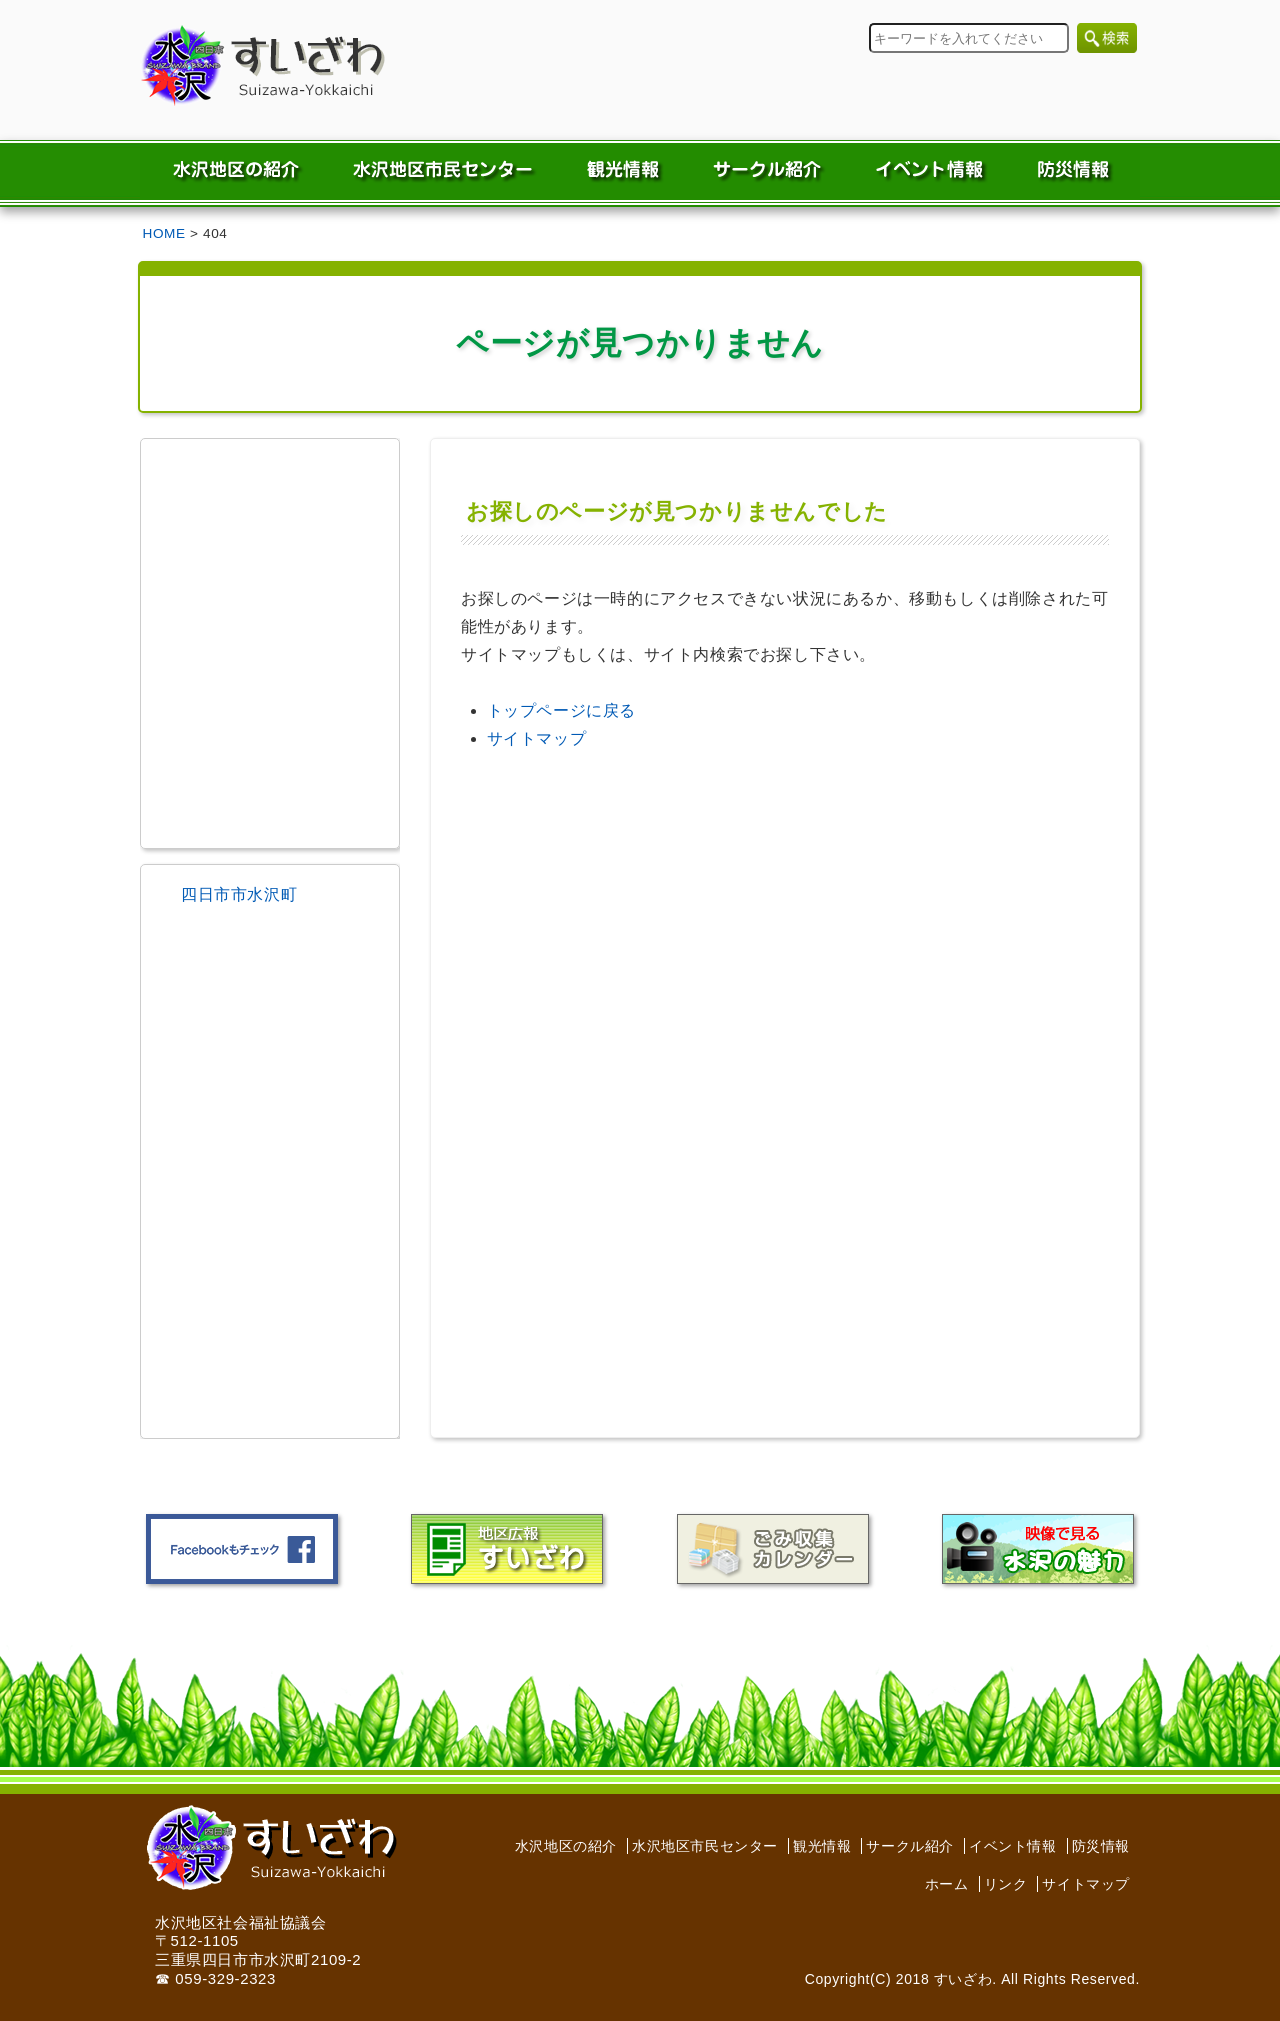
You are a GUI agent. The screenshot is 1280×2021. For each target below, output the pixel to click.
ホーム (947, 1884)
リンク (1006, 1884)
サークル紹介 (910, 1846)
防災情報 (1101, 1846)
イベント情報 (1013, 1846)
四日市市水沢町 (239, 894)
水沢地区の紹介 (566, 1846)
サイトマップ (537, 738)
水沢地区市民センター (705, 1846)
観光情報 (822, 1846)
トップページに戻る (561, 710)
